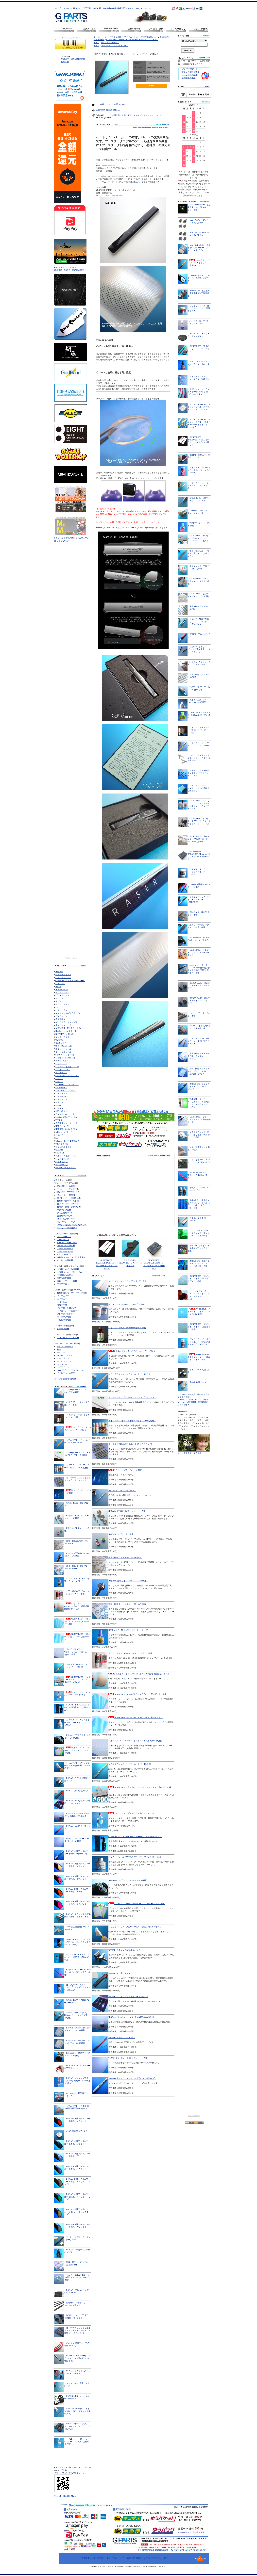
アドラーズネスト (63, 974)
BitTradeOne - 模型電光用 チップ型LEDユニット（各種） (194, 207)
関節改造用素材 (64, 1278)
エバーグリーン (62, 992)
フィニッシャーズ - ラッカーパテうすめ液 (72, 1416)
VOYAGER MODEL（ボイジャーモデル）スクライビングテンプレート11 (194, 407)
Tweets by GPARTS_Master (65, 2496)
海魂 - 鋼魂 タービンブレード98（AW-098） (72, 2263)
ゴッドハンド (61, 1064)
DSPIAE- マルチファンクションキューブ (193, 511)
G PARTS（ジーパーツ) (144, 8)
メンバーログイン (190, 69)
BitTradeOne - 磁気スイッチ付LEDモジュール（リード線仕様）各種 (193, 1263)
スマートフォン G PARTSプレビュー (70, 2473)
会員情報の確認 (188, 78)
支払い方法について (115, 2558)
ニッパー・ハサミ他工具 (68, 1189)
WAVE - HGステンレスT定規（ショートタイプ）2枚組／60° (194, 758)
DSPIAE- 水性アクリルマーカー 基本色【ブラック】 (72, 2142)
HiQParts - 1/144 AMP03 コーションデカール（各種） (72, 2041)
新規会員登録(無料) (190, 72)
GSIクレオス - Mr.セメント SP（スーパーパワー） (72, 1580)
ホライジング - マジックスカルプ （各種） (72, 1403)
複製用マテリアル (65, 1216)
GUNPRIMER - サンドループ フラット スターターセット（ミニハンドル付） (194, 822)
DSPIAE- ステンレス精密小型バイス (72, 1779)
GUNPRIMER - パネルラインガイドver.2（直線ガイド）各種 (72, 1621)
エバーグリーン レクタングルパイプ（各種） (72, 1390)
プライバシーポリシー (161, 2558)
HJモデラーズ (63, 1358)
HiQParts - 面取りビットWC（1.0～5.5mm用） (72, 1554)
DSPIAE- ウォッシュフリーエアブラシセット (72, 2067)
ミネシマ (59, 1102)
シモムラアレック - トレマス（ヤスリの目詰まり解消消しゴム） (193, 788)
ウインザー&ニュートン (66, 1114)
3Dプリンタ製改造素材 (67, 1228)
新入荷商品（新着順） (110, 43)
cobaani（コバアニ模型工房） (68, 1141)
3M (56, 1007)
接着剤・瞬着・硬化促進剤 (69, 1207)
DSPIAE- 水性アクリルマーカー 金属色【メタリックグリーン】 (72, 2197)
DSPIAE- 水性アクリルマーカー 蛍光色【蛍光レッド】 (72, 1877)
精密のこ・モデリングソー (69, 1192)
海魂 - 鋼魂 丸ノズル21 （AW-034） (193, 607)
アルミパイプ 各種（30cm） (192, 1219)
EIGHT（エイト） (65, 1355)
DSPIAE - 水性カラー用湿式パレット (194, 456)
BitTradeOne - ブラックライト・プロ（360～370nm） (193, 1086)
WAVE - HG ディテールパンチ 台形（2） (194, 688)
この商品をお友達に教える (108, 110)
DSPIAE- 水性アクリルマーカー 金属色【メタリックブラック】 (72, 2182)
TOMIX (58, 1120)
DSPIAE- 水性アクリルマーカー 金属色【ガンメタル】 (72, 2225)
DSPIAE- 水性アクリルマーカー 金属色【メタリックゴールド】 (72, 2212)
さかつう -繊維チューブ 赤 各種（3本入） (72, 2344)
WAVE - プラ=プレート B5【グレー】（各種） (71, 1840)
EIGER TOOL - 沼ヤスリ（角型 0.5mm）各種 (194, 499)
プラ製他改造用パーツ (67, 1275)
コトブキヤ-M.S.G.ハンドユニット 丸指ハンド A (194, 1161)
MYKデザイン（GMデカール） (71, 1370)
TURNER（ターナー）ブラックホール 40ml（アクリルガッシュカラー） (72, 1942)
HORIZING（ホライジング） (68, 1013)
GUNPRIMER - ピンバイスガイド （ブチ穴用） (194, 595)
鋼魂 (59, 1349)
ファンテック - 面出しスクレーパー (72, 2384)
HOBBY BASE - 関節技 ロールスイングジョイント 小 (193, 985)
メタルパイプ (63, 1239)
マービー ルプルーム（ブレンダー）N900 (72, 2238)
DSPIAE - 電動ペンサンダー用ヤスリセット (72, 2291)
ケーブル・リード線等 (67, 1242)
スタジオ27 (62, 1364)
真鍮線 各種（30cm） (193, 1382)
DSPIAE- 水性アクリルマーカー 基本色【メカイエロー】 (72, 1865)
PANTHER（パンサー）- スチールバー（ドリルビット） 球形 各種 (72, 2358)
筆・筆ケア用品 (64, 1317)
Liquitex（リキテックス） (66, 1117)
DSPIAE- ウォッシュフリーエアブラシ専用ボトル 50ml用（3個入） (72, 2081)
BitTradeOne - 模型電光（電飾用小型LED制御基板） (193, 293)
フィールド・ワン (63, 1093)
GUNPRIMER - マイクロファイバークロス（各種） (193, 581)
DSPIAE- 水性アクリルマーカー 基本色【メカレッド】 (72, 2119)
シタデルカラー (64, 1302)
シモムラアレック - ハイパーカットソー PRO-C (194, 744)
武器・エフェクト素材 (67, 1281)
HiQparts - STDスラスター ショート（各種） (71, 1517)
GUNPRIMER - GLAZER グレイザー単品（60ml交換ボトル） (72, 1707)
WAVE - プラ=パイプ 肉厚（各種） (194, 1014)
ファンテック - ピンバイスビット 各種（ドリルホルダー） (194, 1041)
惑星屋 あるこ (61, 1162)
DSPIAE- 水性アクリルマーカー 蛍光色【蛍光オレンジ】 (72, 1890)
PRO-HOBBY (61, 1087)
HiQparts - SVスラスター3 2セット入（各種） (72, 1736)
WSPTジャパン (62, 1144)
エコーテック (61, 1072)
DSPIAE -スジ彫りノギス (71, 1791)
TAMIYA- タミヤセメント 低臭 (194, 524)
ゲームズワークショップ (66, 1022)
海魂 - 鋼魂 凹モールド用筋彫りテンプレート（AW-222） (193, 1056)
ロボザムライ (61, 1010)
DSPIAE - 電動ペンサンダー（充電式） (194, 885)
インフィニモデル (63, 1052)
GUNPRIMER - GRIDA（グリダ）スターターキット (193, 349)
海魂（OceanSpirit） (64, 1046)
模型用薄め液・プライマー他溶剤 (72, 1293)
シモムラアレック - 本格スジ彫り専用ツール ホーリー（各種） (194, 1135)
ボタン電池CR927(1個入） (71, 2131)
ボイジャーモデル (63, 1049)
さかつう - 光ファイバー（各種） (72, 1491)
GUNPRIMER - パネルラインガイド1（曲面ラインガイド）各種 (194, 1357)
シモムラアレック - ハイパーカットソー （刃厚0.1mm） (194, 263)
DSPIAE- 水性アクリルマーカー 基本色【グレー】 (72, 2155)
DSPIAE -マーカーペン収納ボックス (72, 2251)
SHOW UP (59, 1153)
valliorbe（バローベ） (64, 1132)
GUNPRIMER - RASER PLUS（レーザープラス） (194, 938)
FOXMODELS (61, 1096)
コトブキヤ (60, 983)
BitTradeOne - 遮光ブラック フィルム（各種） (72, 2054)
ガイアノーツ (61, 1016)
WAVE (58, 986)
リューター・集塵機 (66, 1195)
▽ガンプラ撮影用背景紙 (65, 1379)
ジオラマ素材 (63, 1329)
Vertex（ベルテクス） (64, 1061)
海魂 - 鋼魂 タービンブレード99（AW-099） (72, 1567)
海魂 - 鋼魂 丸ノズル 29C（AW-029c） (71, 1542)
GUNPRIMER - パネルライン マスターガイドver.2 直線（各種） (193, 839)
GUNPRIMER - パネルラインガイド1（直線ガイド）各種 (194, 1327)
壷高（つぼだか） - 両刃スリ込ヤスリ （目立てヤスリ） (194, 553)
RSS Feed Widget (71, 958)
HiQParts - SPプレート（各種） (71, 1529)
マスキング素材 (64, 1210)
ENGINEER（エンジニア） (67, 1075)
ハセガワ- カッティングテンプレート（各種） (194, 663)
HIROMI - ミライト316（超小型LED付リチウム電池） (193, 1248)
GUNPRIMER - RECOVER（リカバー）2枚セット (130, 1263)
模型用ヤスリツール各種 (68, 1201)
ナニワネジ (60, 998)
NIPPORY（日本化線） (65, 1034)
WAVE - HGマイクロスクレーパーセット (72, 2001)
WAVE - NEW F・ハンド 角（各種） (194, 233)
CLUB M (59, 1150)
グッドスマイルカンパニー (67, 1067)
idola (57, 1138)
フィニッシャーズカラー (68, 1311)
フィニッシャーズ (63, 1025)
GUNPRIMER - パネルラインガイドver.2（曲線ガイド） (72, 1637)
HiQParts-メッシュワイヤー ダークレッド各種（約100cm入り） (193, 392)
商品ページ (139, 182)
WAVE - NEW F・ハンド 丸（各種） (194, 221)
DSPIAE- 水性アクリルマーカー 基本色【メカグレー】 (72, 2167)
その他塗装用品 (64, 1320)
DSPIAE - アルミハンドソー (194, 635)
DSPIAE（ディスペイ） (65, 1167)
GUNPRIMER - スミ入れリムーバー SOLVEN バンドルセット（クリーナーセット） (194, 805)
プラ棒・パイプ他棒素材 (68, 1269)
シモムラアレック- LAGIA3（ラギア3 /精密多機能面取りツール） (71, 1606)
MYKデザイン (61, 1165)
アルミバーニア (64, 1236)
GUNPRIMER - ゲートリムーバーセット (71, 2397)
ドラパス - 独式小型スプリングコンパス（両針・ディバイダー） (193, 622)
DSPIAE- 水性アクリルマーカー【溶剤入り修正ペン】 (72, 1852)
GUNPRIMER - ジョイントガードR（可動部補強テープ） (194, 1119)
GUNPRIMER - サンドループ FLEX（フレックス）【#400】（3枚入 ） (193, 538)
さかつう (59, 1081)
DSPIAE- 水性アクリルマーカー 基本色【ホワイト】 (194, 278)
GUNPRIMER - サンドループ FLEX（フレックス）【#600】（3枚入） (72, 1680)
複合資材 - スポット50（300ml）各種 (193, 1189)
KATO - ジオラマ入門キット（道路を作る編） (194, 1027)
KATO (58, 1105)
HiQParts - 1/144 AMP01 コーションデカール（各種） (72, 2029)
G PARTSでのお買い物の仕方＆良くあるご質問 (193, 1395)
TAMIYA (59, 1040)
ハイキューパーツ (65, 1346)
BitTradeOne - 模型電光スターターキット (72, 2094)
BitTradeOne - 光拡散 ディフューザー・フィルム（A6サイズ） (194, 248)
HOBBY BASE (61, 989)
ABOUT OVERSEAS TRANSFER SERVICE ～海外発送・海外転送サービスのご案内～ (194, 1402)
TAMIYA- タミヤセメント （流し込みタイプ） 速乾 (194, 715)
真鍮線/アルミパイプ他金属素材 (71, 1257)
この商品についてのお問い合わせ (111, 104)
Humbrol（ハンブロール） (66, 1031)
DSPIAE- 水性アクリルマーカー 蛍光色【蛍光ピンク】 (72, 1902)
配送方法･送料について (137, 2558)
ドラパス (59, 1135)
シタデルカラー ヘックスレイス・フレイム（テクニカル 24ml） (193, 1233)
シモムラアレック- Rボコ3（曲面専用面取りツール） (71, 2107)
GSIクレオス (61, 1043)
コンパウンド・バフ (66, 1222)
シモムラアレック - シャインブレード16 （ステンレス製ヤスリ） (72, 2411)
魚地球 (58, 1001)
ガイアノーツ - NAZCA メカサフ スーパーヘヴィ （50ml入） (194, 470)
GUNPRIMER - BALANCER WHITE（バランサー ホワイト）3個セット (193, 441)
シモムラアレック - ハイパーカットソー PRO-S (72, 1428)
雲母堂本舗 (60, 1019)
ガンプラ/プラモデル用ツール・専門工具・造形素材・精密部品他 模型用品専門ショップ (94, 8)
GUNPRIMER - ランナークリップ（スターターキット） (193, 952)
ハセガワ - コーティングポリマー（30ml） (193, 322)
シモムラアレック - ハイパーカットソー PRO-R (72, 1441)
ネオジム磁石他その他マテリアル (72, 1225)
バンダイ (59, 1108)
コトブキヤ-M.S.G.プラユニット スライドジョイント (72, 1479)
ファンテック (61, 1099)
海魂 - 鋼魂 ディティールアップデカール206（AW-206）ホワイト (193, 1071)
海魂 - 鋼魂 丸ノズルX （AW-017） (194, 676)
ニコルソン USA (62, 1070)
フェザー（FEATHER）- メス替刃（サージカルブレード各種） (72, 2278)
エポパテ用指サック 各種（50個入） (194, 1148)
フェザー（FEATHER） (65, 1058)
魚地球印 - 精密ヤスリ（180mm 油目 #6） (70, 2304)
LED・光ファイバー (66, 1219)
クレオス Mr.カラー (65, 1314)
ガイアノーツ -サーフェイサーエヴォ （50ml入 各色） (71, 1466)
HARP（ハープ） (63, 1126)
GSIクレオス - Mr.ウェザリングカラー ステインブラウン (194, 364)
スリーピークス (62, 1159)
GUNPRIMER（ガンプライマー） (70, 980)
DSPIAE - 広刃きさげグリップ (72, 1827)
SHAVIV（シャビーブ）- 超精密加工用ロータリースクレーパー (194, 649)
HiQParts (59, 972)
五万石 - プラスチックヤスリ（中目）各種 (193, 926)
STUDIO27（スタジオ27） (67, 1084)
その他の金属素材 (65, 1260)
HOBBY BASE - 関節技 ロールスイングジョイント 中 (193, 1001)
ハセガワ (59, 1078)
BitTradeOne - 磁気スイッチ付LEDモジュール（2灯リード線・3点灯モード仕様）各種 (194, 1204)
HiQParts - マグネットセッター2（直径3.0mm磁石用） (71, 1814)
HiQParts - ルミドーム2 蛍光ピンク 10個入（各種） (193, 1175)
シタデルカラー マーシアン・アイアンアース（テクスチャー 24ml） (193, 1295)
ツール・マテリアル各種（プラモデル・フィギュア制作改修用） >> (128, 37)
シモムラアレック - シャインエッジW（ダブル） (193, 485)
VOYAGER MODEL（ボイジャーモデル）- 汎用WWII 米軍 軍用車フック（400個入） (194, 423)
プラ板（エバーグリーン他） (70, 1272)
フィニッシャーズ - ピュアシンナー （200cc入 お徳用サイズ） (72, 2442)
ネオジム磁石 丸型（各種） (194, 1371)
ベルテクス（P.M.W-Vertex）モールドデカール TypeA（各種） (70, 1652)
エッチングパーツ (65, 1248)
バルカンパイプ (64, 1254)
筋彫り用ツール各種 (66, 1186)
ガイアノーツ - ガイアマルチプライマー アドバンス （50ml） (72, 1723)
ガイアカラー (63, 1299)
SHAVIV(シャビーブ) (64, 1055)
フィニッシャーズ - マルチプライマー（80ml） (72, 1693)
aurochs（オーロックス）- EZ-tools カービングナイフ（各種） (71, 2015)
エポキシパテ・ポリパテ (68, 1204)
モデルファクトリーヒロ (66, 1123)
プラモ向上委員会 (63, 1147)
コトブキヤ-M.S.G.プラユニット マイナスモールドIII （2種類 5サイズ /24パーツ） (72, 2330)
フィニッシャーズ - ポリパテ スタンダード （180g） (193, 730)
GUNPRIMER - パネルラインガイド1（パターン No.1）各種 (194, 1311)
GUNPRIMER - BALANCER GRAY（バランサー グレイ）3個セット (194, 855)
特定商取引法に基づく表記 (91, 2558)
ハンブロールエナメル (67, 1308)
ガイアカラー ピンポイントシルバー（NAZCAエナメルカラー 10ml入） (194, 1342)
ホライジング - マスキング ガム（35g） (193, 567)
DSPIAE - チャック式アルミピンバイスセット (72, 2372)
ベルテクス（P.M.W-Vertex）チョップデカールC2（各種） (71, 1750)
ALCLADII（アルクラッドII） (68, 1028)
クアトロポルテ (62, 1004)
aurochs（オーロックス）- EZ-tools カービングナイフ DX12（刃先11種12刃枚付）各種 (194, 969)
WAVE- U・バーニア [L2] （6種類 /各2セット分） (71, 2316)
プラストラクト (62, 995)
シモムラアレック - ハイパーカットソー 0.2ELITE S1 (193, 900)
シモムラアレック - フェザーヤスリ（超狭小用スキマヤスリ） (72, 1765)
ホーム (96, 37)
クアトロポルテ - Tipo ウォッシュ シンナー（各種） (72, 1592)
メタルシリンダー (65, 1251)
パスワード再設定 (189, 75)
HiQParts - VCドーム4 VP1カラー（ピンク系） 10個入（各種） (72, 1972)
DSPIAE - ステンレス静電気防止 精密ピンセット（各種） (72, 1915)
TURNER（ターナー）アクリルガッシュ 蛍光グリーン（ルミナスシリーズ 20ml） (194, 1103)
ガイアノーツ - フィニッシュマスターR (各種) (193, 377)
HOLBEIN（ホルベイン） (66, 1129)
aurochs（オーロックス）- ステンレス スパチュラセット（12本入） (72, 2426)
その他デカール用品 (66, 1373)
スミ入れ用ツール (65, 1213)
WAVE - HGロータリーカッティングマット (193, 335)
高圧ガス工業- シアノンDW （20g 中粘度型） (194, 701)
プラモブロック (64, 1284)
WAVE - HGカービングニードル (72, 1504)
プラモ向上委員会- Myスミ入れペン (72, 1928)
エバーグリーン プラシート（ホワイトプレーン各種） (72, 1454)
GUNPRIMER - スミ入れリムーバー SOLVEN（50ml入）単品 (72, 1957)
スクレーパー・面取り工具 (69, 1198)
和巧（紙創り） (62, 1111)
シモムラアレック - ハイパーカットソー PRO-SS (72, 1665)
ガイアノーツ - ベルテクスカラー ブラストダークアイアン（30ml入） (72, 1987)
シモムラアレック (63, 977)
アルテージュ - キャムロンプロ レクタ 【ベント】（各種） (193, 773)
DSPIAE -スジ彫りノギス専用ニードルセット (72, 1802)
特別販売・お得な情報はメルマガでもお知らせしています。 (138, 115)
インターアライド (63, 1037)
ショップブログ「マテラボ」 (190, 1453)
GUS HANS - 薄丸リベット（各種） (193, 913)
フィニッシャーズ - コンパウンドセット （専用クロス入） (194, 308)
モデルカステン (64, 1361)
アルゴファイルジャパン (66, 1156)
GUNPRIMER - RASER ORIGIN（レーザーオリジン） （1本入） (132, 40)
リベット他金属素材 (66, 1245)
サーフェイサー (64, 1296)
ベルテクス (62, 1352)
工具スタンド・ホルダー (68, 1337)
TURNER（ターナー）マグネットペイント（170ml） (193, 872)
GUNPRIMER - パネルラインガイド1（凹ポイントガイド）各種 (194, 1279)
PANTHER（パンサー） (65, 1090)
